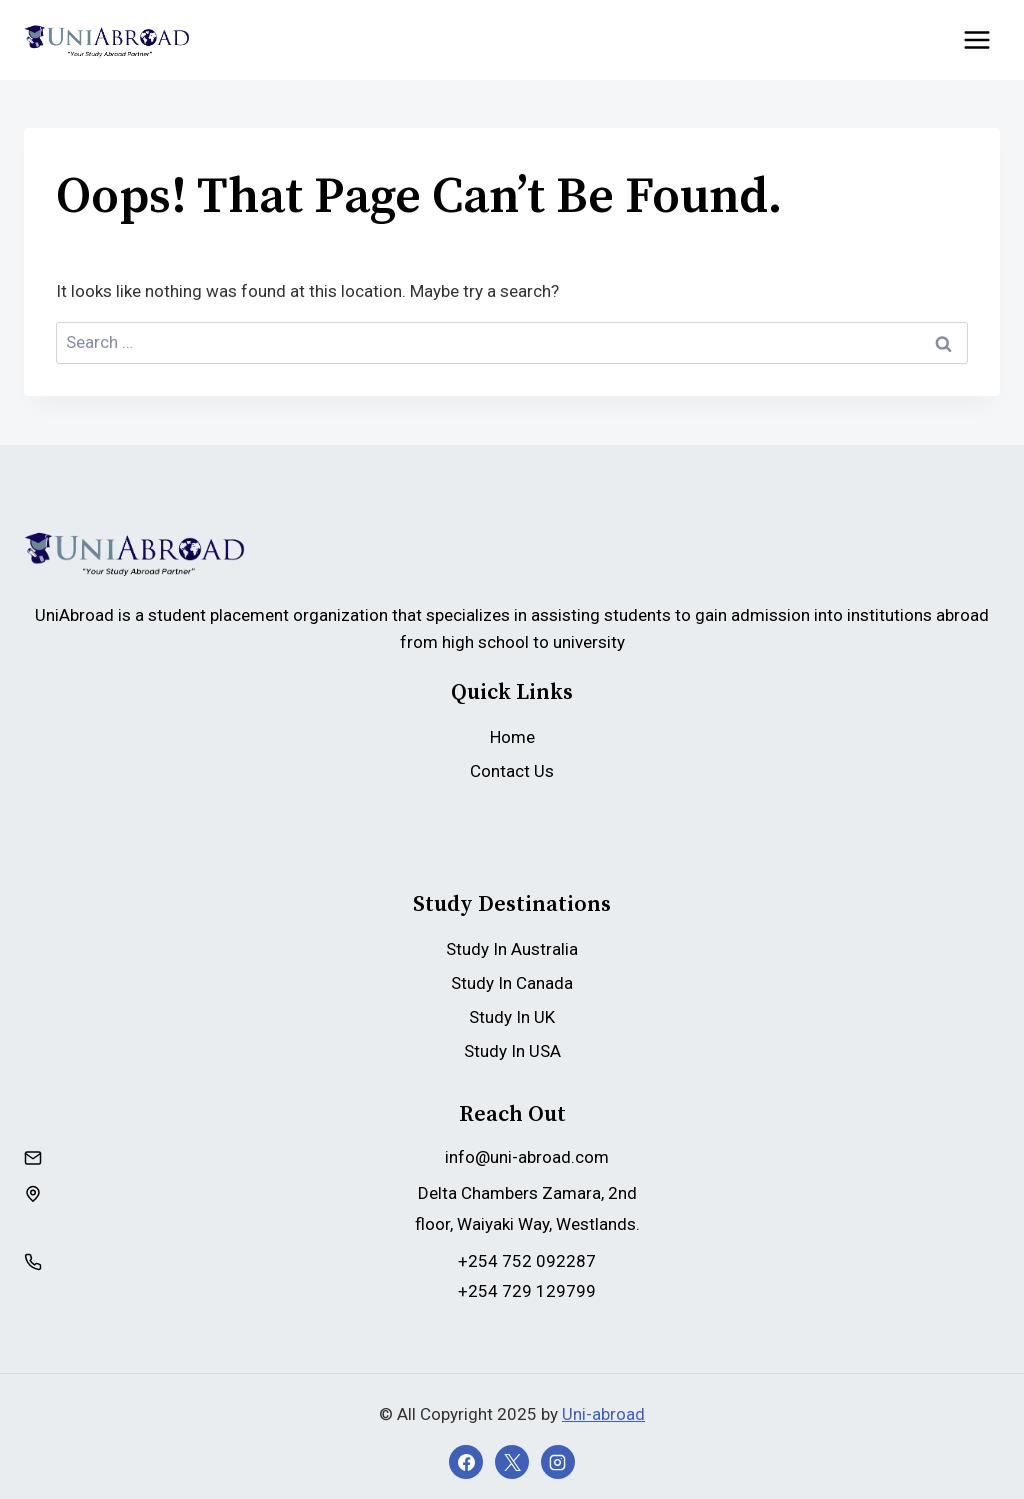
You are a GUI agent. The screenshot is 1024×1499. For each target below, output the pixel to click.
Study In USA (512, 1051)
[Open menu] (976, 39)
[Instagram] (558, 1462)
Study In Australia (512, 949)
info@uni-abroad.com (527, 1157)
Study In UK (512, 1017)
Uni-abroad (603, 1414)
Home (512, 737)
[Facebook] (466, 1462)
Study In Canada (512, 983)
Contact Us (512, 771)
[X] (512, 1462)
